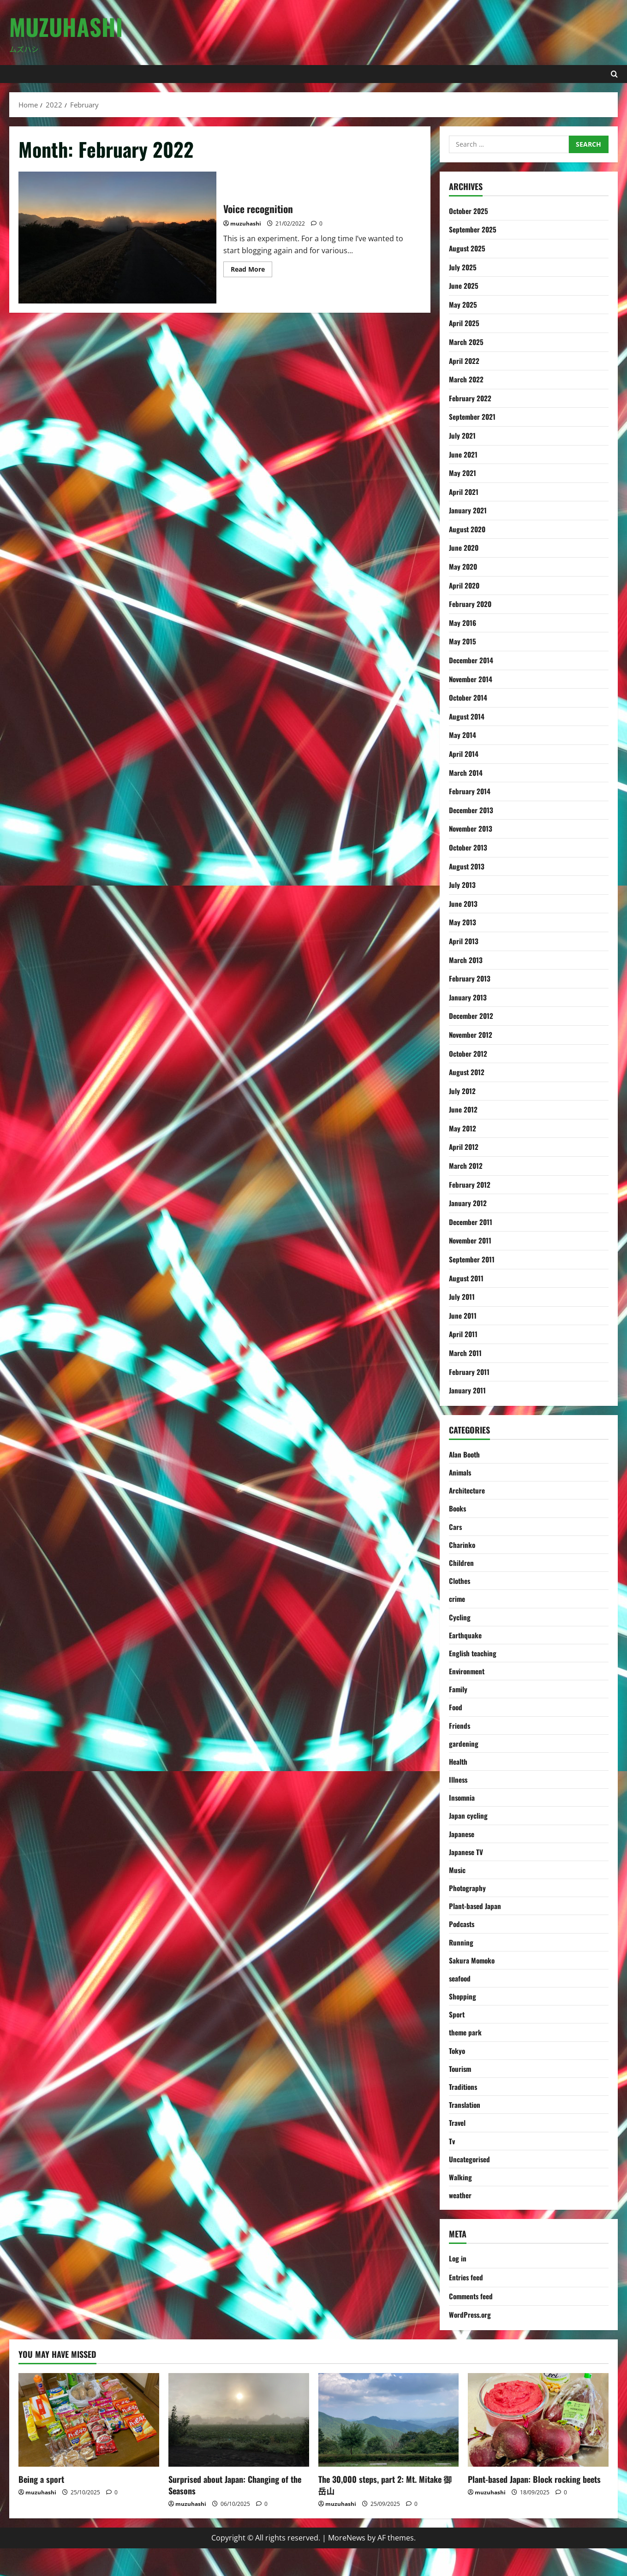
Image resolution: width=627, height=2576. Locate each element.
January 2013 (468, 997)
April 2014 (464, 753)
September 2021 (473, 416)
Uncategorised (470, 2184)
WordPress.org (471, 2342)
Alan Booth (465, 1454)
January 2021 (468, 510)
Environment (468, 1678)
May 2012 (463, 1128)
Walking (460, 2203)
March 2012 (466, 1165)
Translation (465, 2128)
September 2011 (473, 1259)
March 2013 (466, 959)
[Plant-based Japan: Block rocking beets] (538, 2447)
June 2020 (464, 547)
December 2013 (472, 809)
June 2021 (464, 454)
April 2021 (464, 491)
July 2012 (463, 1090)
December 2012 (472, 1015)
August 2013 (467, 866)
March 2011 (465, 1352)
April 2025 (464, 322)
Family (458, 1697)
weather (461, 2221)
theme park (466, 2053)
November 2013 (472, 828)
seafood (460, 1997)
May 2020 (463, 566)
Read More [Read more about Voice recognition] (251, 270)
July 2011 (462, 1296)
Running (461, 1959)
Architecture (468, 1491)
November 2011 (472, 1240)
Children (461, 1566)
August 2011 (467, 1278)
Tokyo (457, 2072)
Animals (460, 1473)
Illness (459, 1791)
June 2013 (464, 903)
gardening (464, 1753)
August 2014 (467, 716)
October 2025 (469, 210)
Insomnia (462, 1809)
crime (457, 1604)
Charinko (462, 1547)
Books (458, 1510)
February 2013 (470, 978)
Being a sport (41, 2507)
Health (459, 1772)
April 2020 (465, 585)
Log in (458, 2285)
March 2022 (466, 379)
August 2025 (468, 248)
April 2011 (463, 1333)
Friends (460, 1735)
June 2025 (464, 285)
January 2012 (468, 1202)
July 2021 (463, 435)
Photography (468, 1903)
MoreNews (346, 2565)
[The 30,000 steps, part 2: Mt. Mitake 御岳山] (388, 2447)
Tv (452, 2165)
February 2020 (471, 603)
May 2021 (463, 472)
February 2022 (470, 398)
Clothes (460, 1585)
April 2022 (464, 360)
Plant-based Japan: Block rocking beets (534, 2507)
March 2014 (466, 772)
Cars (455, 1529)
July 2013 (463, 884)
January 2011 (468, 1390)
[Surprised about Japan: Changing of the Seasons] (238, 2447)
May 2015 (463, 641)
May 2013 (463, 922)
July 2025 (463, 267)
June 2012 (464, 1109)
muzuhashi (245, 223)
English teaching (473, 1660)
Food (456, 1716)
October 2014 (469, 697)
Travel (457, 2147)
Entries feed (467, 2304)
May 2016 (463, 622)
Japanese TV (467, 1866)
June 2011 (463, 1315)
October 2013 (469, 847)
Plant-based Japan (476, 1922)
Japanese (462, 1847)
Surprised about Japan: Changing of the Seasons (234, 2512)
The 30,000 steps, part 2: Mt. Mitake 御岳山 (385, 2512)
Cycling (460, 1622)
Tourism (460, 2090)
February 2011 (469, 1371)
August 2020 (468, 529)
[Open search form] (614, 74)
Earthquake (466, 1641)
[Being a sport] (88, 2447)
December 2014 (472, 660)
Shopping (463, 2016)
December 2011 (472, 1221)
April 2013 (464, 940)
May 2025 (463, 304)
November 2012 (472, 1034)
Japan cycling (468, 1828)
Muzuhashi (66, 26)
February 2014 (470, 791)
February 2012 (470, 1184)
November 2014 (472, 678)
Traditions (463, 2109)
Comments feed (472, 2323)
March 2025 (466, 341)
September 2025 (474, 229)
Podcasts (462, 1940)
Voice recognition (117, 237)
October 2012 (469, 1053)
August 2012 (467, 1071)
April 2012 (464, 1146)
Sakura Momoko (472, 1978)
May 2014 (463, 734)
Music (457, 1885)
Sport (457, 2034)
